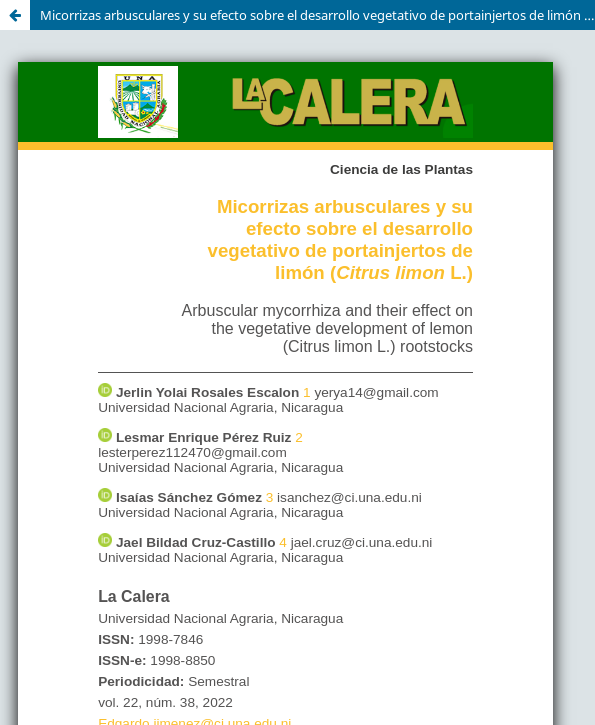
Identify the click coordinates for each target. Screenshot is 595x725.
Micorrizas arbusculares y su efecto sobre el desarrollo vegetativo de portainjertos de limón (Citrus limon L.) (317, 15)
